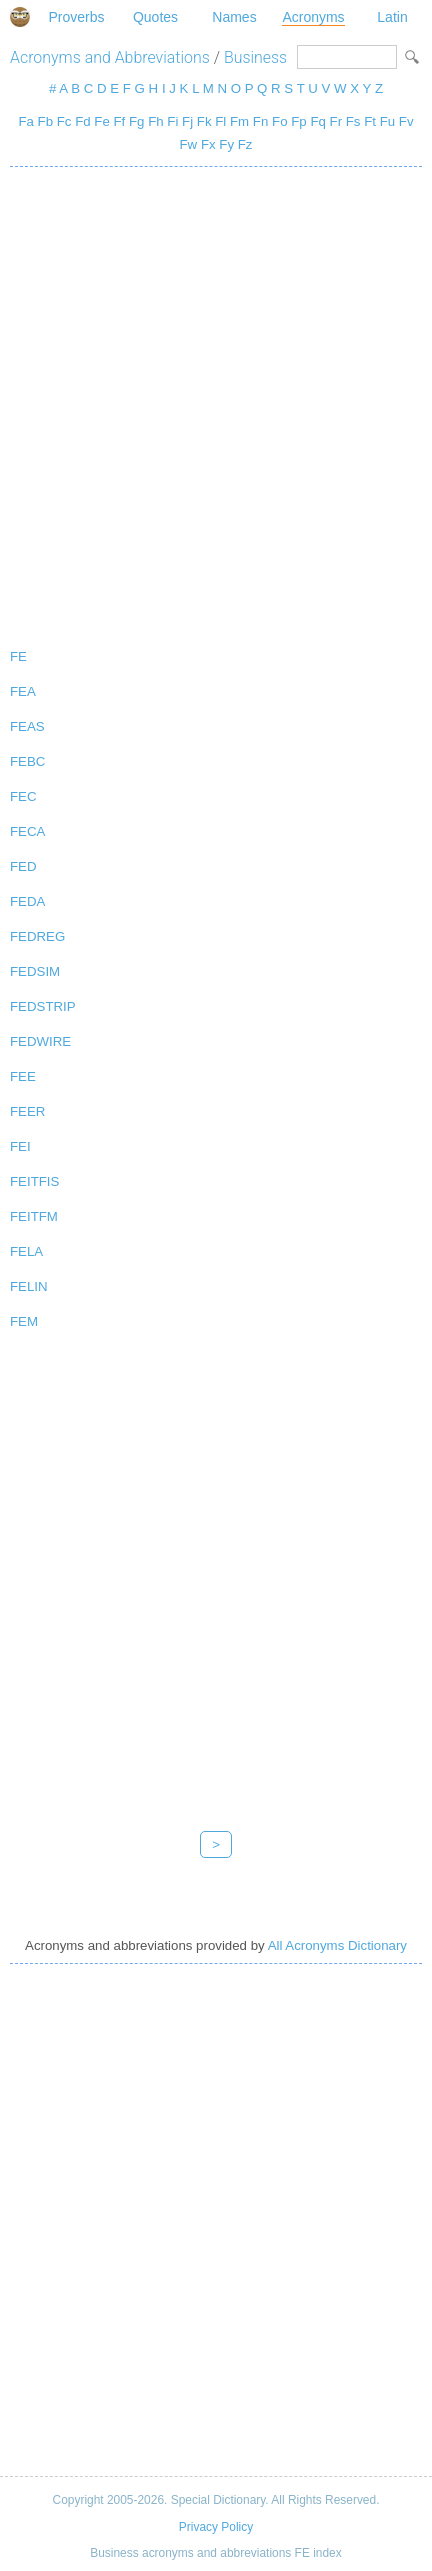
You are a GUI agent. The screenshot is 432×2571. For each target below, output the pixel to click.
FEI (20, 1146)
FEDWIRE (40, 1041)
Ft (370, 121)
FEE (23, 1076)
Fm (239, 121)
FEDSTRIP (43, 1006)
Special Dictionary (20, 17)
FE (18, 656)
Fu (387, 121)
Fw (189, 144)
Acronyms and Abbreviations (110, 57)
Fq (317, 121)
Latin (392, 17)
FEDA (27, 901)
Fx (208, 144)
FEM (24, 1321)
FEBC (27, 761)
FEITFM (34, 1216)
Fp (298, 121)
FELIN (29, 1286)
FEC (23, 796)
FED (23, 866)
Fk (204, 121)
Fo (279, 121)
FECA (27, 831)
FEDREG (37, 936)
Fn (260, 121)
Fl (220, 121)
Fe (101, 121)
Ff (120, 121)
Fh (155, 121)
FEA (23, 691)
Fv (406, 121)
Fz (245, 144)
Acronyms (313, 17)
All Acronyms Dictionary (337, 1945)
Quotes (155, 17)
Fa (25, 121)
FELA (26, 1251)
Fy (226, 144)
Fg (136, 121)
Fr (336, 121)
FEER (27, 1111)
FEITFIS (34, 1181)
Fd (82, 121)
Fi (172, 121)
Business (255, 57)
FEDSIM (35, 971)
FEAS (27, 726)
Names (234, 17)
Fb (45, 121)
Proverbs (76, 17)
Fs (353, 121)
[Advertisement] (216, 403)
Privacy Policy (216, 2527)
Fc (64, 121)
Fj (187, 121)
